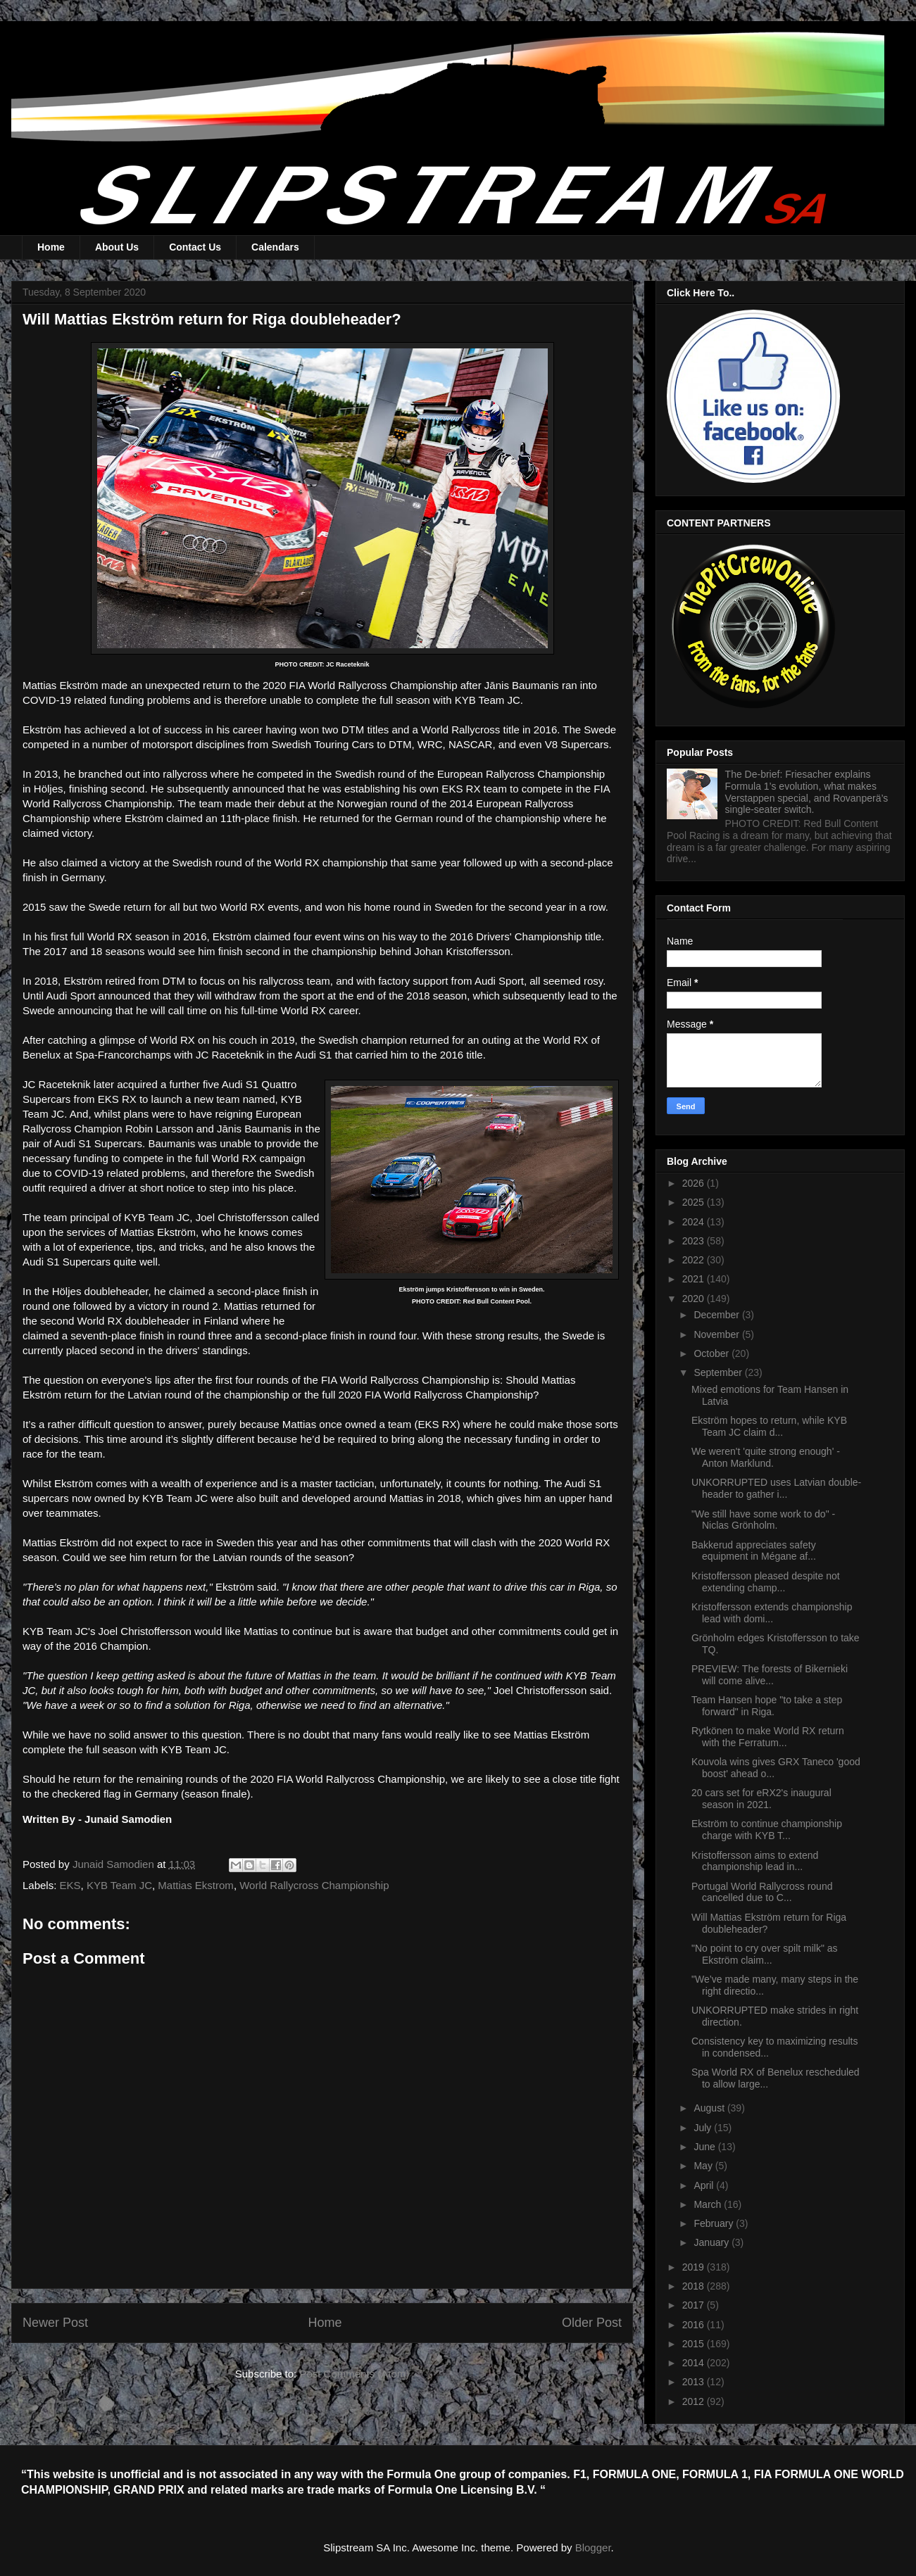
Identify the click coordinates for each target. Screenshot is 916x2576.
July (704, 2127)
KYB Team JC (119, 1885)
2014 (694, 2362)
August (710, 2108)
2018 (694, 2286)
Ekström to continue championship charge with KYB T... (766, 1829)
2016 (694, 2324)
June (705, 2146)
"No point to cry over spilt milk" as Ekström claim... (764, 1954)
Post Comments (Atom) (354, 2374)
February (715, 2223)
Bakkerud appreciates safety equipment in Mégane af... (753, 1550)
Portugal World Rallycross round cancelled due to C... (762, 1892)
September (719, 1372)
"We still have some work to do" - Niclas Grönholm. (763, 1520)
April (705, 2185)
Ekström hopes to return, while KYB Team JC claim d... (769, 1426)
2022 (694, 1259)
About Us (117, 247)
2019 (694, 2267)
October (713, 1353)
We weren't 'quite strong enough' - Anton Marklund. (765, 1457)
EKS (70, 1885)
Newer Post (55, 2323)
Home (51, 247)
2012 (694, 2401)
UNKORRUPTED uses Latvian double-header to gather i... (776, 1488)
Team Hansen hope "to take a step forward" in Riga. (766, 1705)
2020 (694, 1298)
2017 (694, 2305)
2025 (694, 1202)
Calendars (275, 247)
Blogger (593, 2547)
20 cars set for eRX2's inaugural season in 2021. (761, 1798)
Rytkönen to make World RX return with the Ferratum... (767, 1736)
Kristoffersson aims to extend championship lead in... (754, 1861)
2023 (694, 1240)
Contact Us (195, 247)
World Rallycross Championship (314, 1885)
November (717, 1334)
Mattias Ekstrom (196, 1885)
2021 (694, 1278)
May (704, 2165)
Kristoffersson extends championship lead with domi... (772, 1612)
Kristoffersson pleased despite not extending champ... (765, 1581)
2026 (694, 1183)
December (717, 1314)
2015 (694, 2343)
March (709, 2204)
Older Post (592, 2323)
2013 (694, 2381)
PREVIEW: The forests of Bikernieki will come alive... (769, 1674)
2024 (694, 1221)
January (713, 2242)
